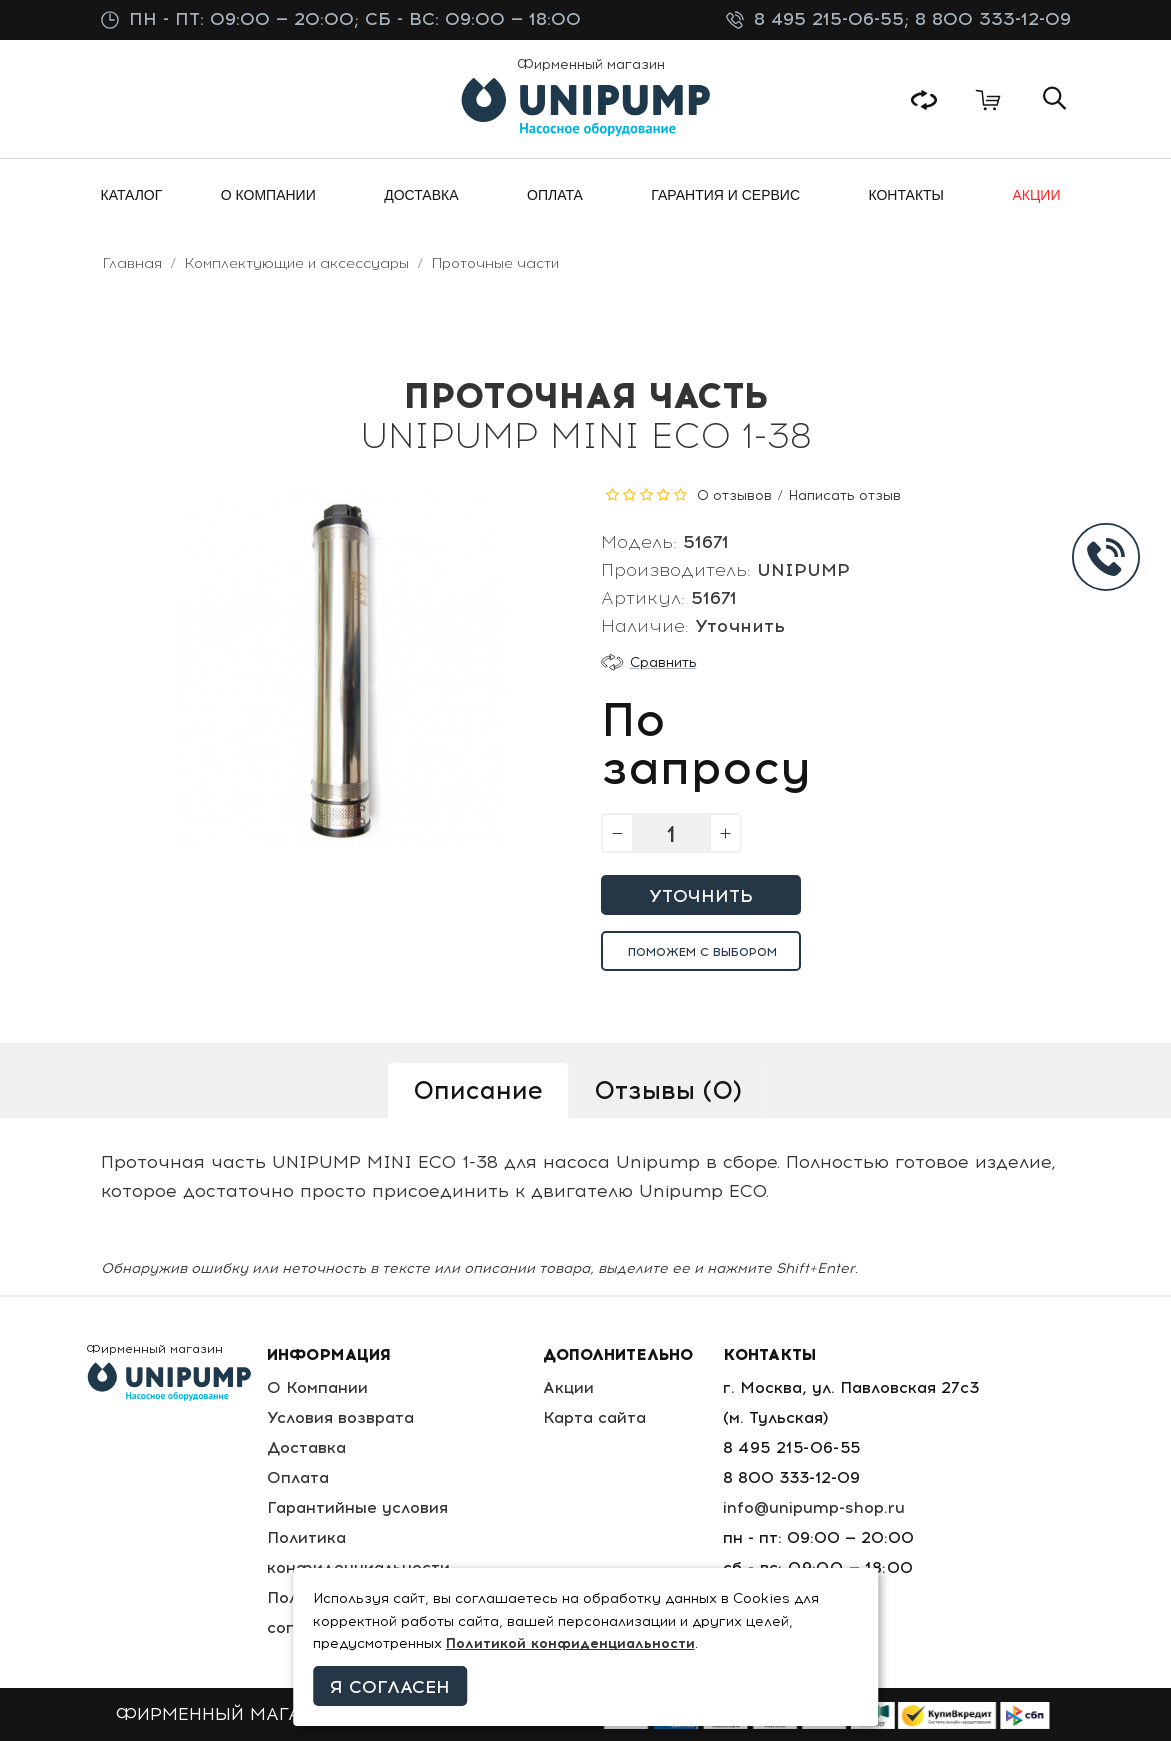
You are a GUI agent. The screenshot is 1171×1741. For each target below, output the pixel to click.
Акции (568, 1387)
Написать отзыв (844, 495)
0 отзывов (734, 495)
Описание (478, 1090)
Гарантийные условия (357, 1507)
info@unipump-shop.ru (814, 1507)
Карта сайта (594, 1417)
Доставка (306, 1447)
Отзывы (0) (668, 1090)
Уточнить (701, 896)
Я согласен (390, 1687)
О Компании (317, 1387)
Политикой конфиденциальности (570, 1643)
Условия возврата (340, 1417)
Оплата (298, 1477)
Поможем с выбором (702, 952)
